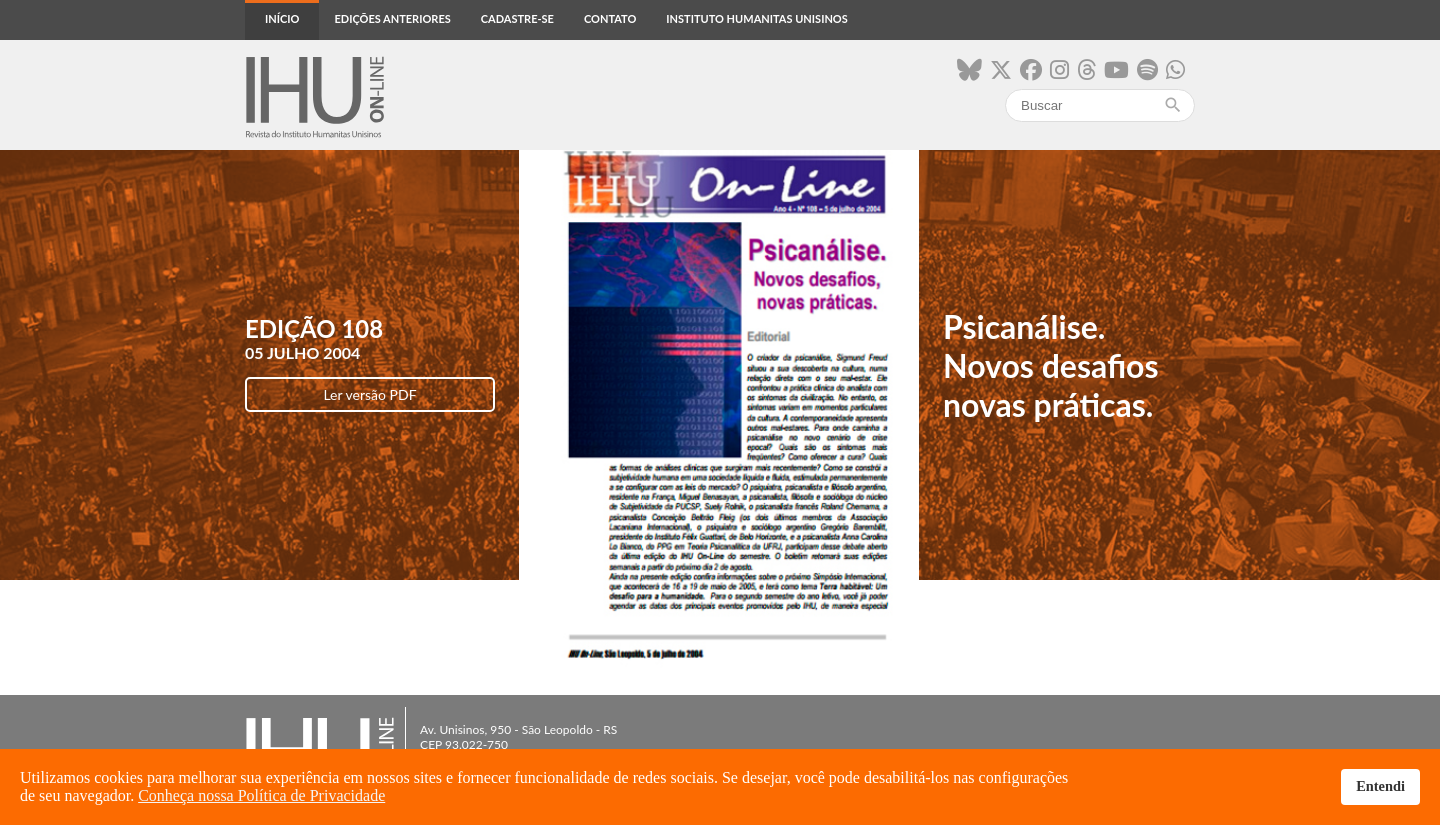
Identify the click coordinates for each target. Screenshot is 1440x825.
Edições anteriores (392, 18)
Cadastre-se (517, 18)
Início (282, 18)
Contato (610, 18)
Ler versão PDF (369, 394)
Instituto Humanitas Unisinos (756, 18)
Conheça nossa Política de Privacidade (261, 795)
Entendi (1380, 786)
